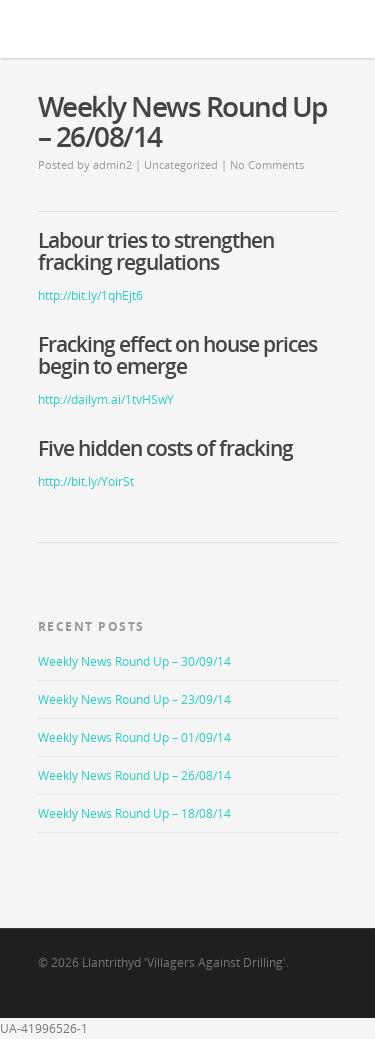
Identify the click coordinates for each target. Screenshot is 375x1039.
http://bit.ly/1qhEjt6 (90, 295)
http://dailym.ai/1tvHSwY (106, 399)
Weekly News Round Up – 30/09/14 (134, 661)
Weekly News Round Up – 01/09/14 (134, 737)
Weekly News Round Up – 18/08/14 (134, 813)
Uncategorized (181, 164)
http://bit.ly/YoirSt (86, 481)
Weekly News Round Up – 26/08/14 (134, 775)
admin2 (112, 164)
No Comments (267, 164)
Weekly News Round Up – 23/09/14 (134, 699)
